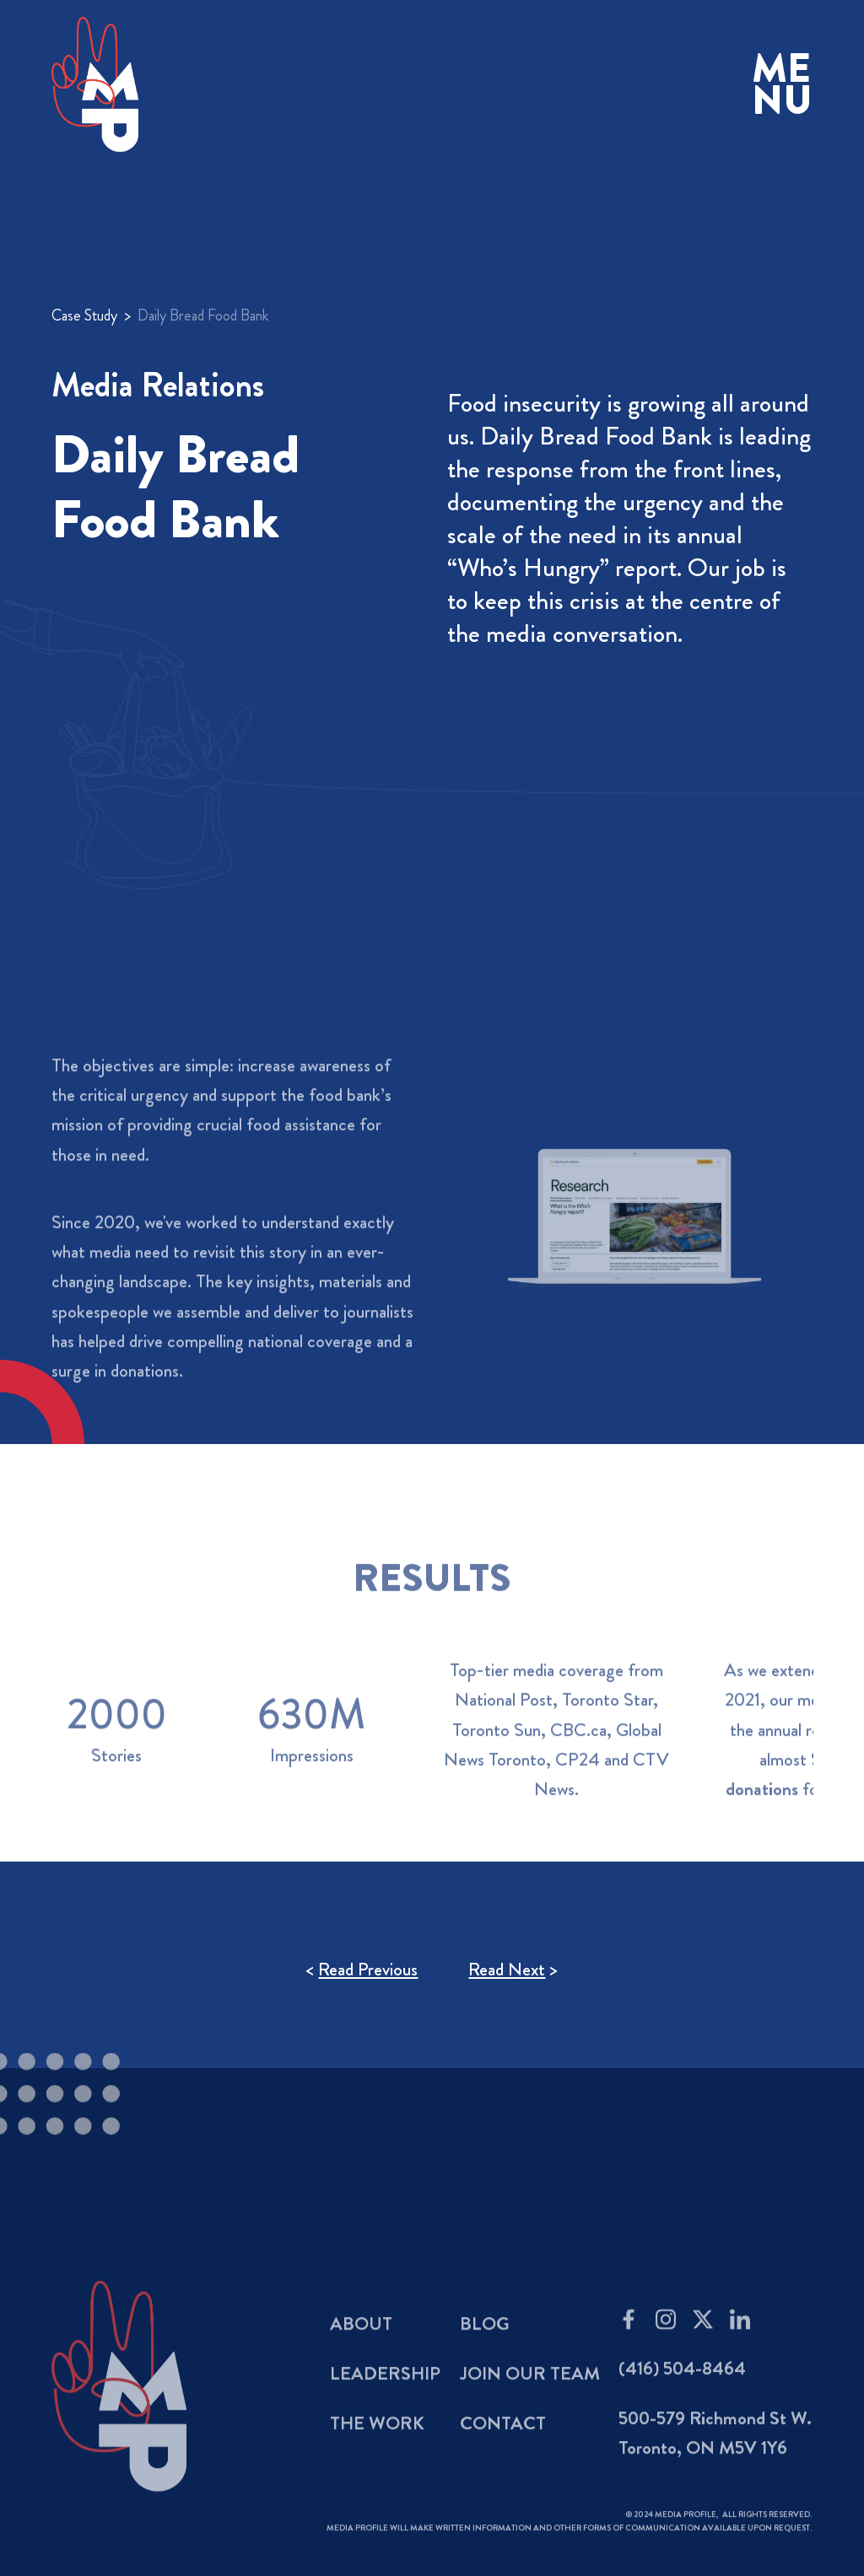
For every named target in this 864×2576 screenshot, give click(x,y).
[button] (782, 84)
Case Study (84, 315)
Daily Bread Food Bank (203, 315)
